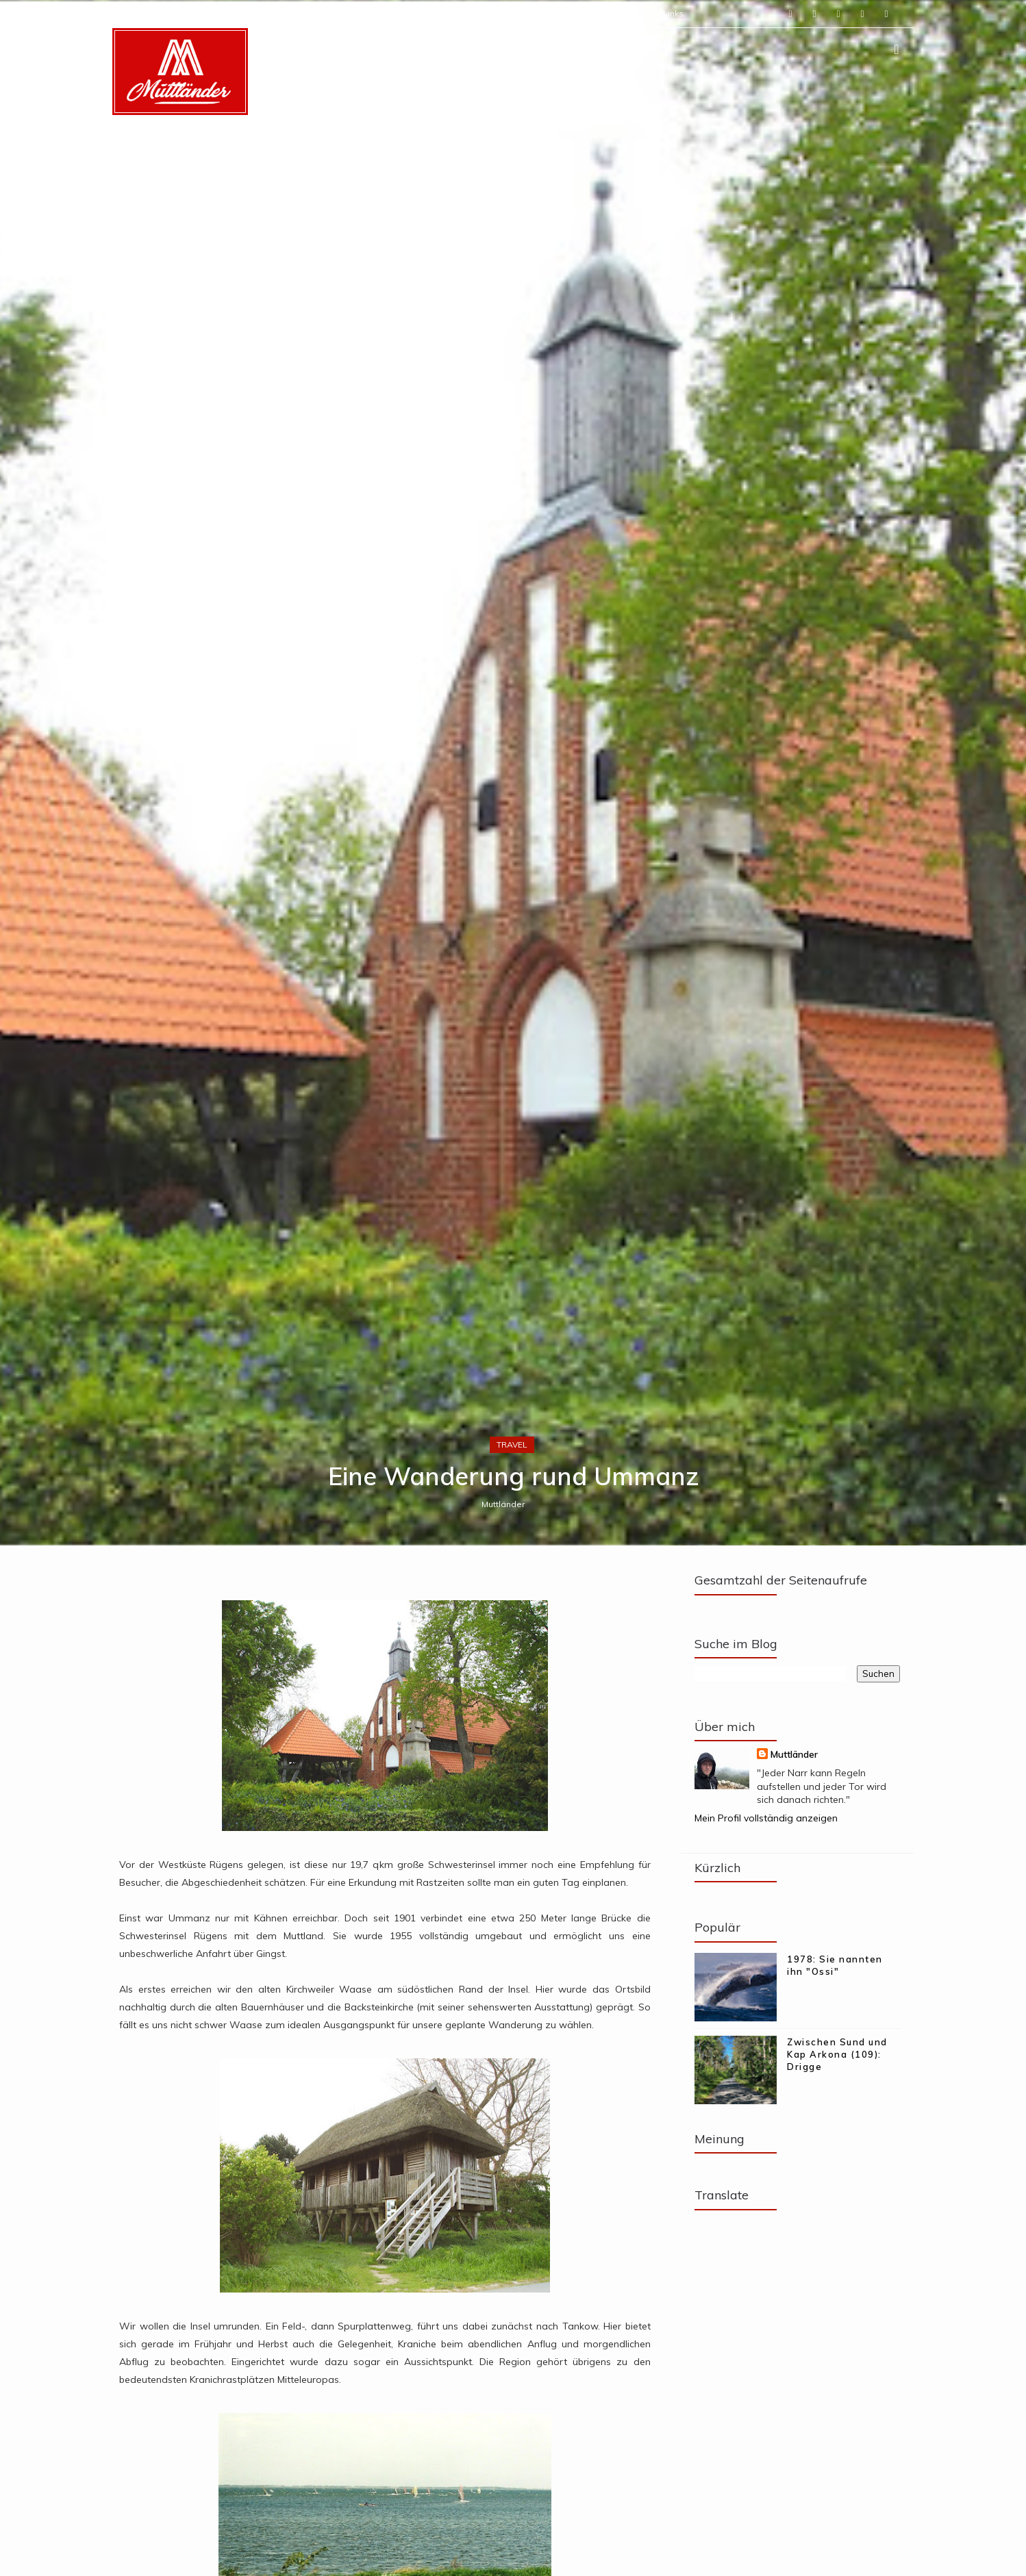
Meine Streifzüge (265, 13)
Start (122, 13)
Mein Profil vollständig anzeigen (766, 1818)
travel (512, 1444)
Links (673, 13)
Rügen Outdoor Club (497, 13)
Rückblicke (625, 13)
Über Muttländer (181, 13)
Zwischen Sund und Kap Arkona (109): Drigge (837, 2054)
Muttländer (503, 1504)
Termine (571, 13)
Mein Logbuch (344, 13)
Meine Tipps (414, 13)
